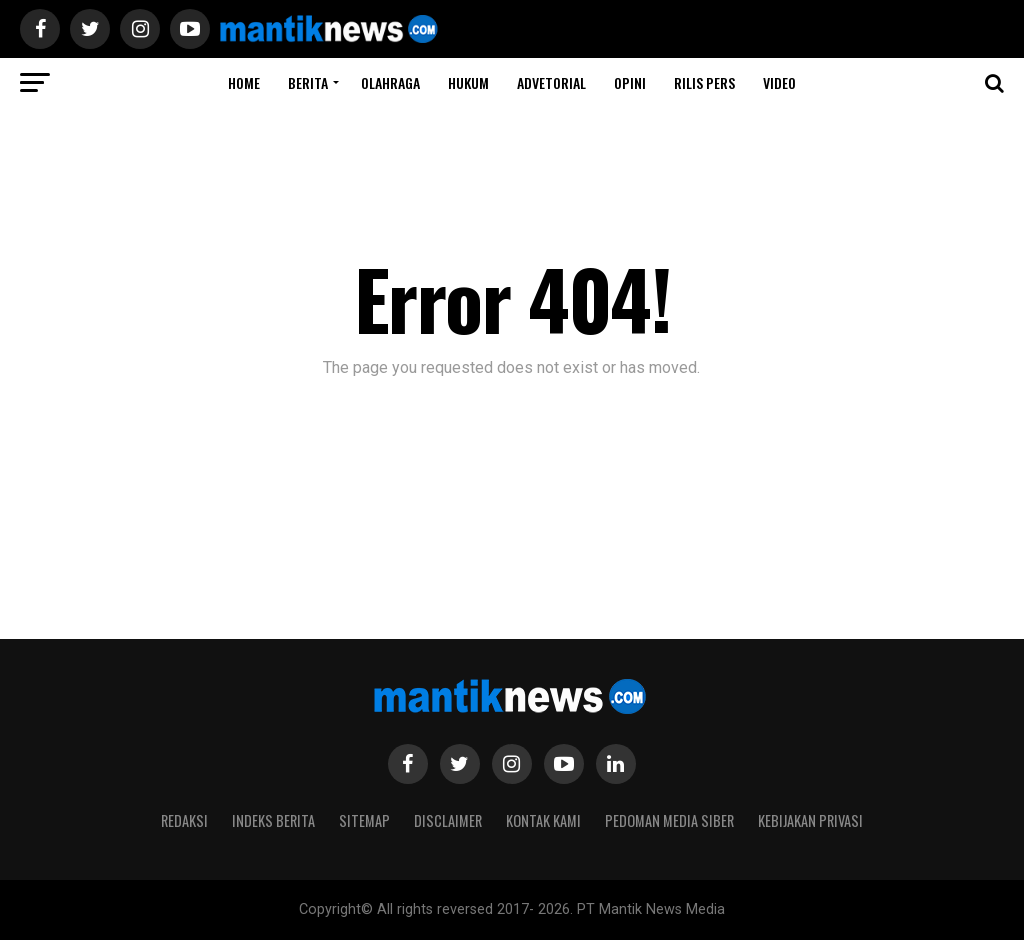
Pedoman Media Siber (669, 820)
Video (779, 82)
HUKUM (468, 82)
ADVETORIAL (551, 82)
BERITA (308, 82)
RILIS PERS (704, 82)
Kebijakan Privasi (810, 820)
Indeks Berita (273, 820)
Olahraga (390, 82)
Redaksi (184, 820)
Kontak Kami (543, 820)
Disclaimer (448, 820)
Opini (630, 82)
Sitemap (364, 820)
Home (244, 82)
